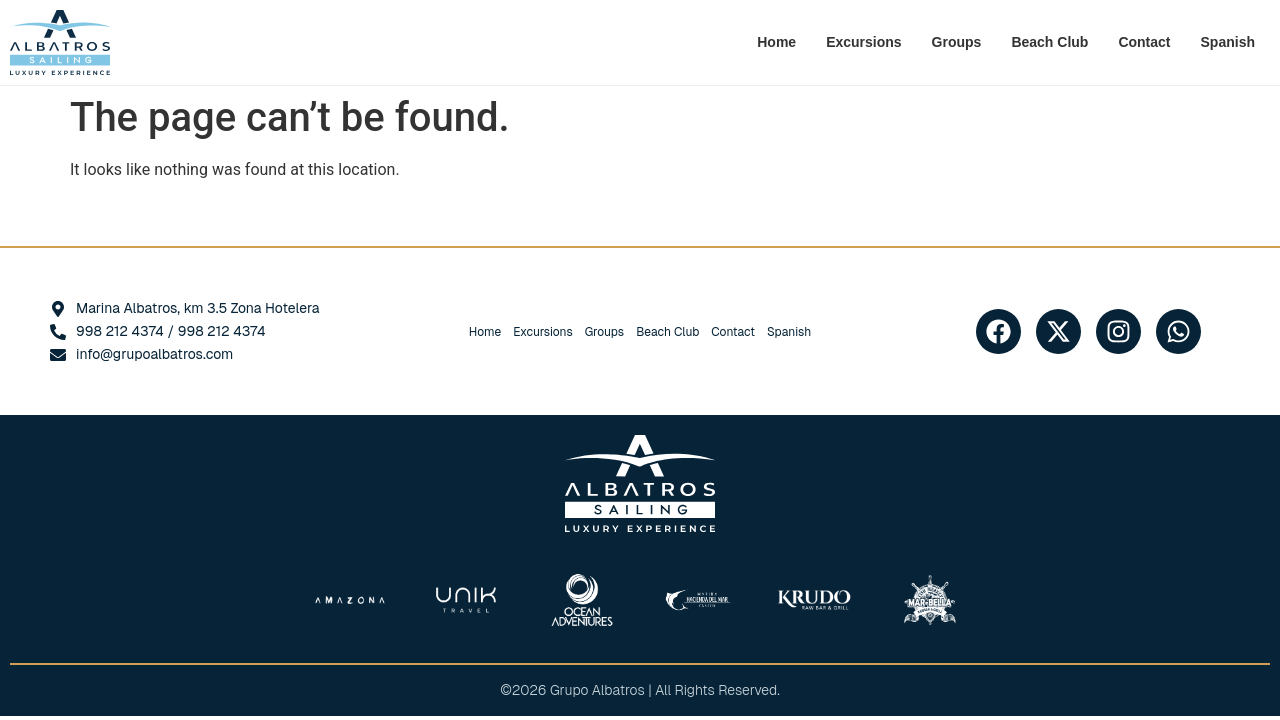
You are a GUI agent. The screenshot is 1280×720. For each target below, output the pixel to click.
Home (776, 42)
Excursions (863, 42)
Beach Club (1049, 42)
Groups (957, 42)
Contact (1144, 42)
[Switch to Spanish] (1228, 42)
